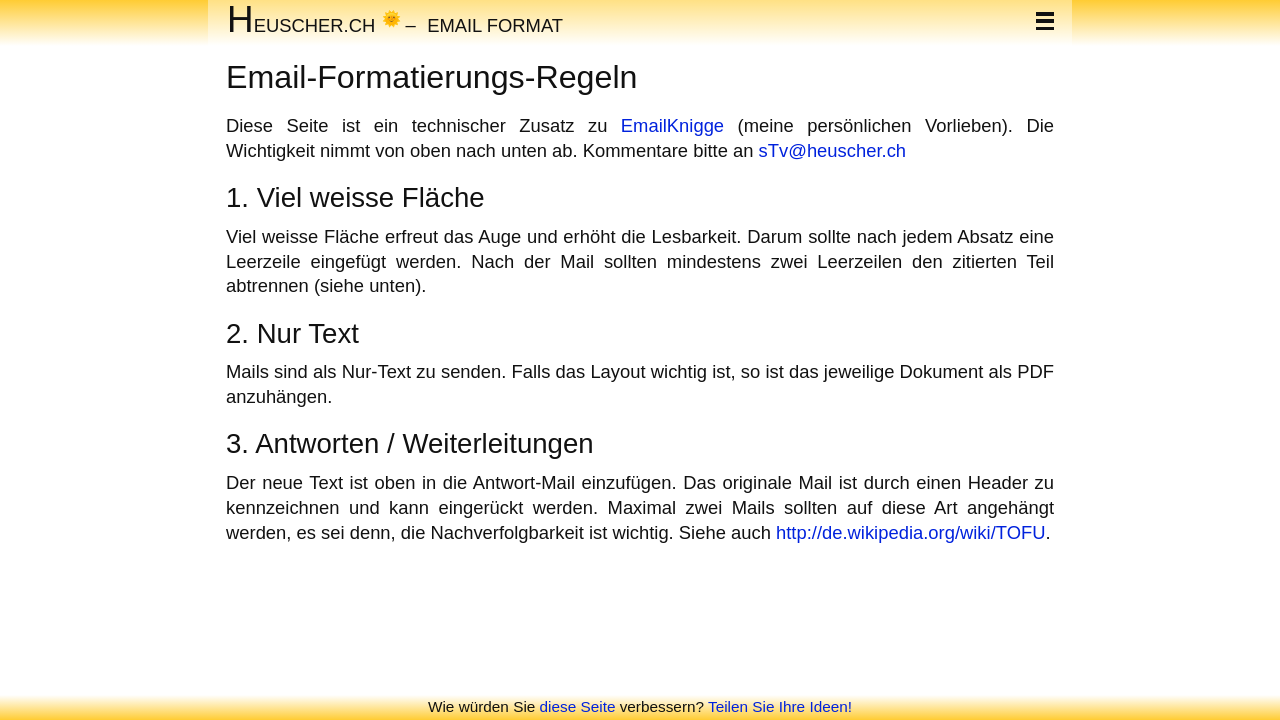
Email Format (495, 24)
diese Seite (578, 706)
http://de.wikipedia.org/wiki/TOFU (911, 532)
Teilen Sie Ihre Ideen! (780, 706)
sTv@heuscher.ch (832, 150)
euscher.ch (301, 24)
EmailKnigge (672, 125)
